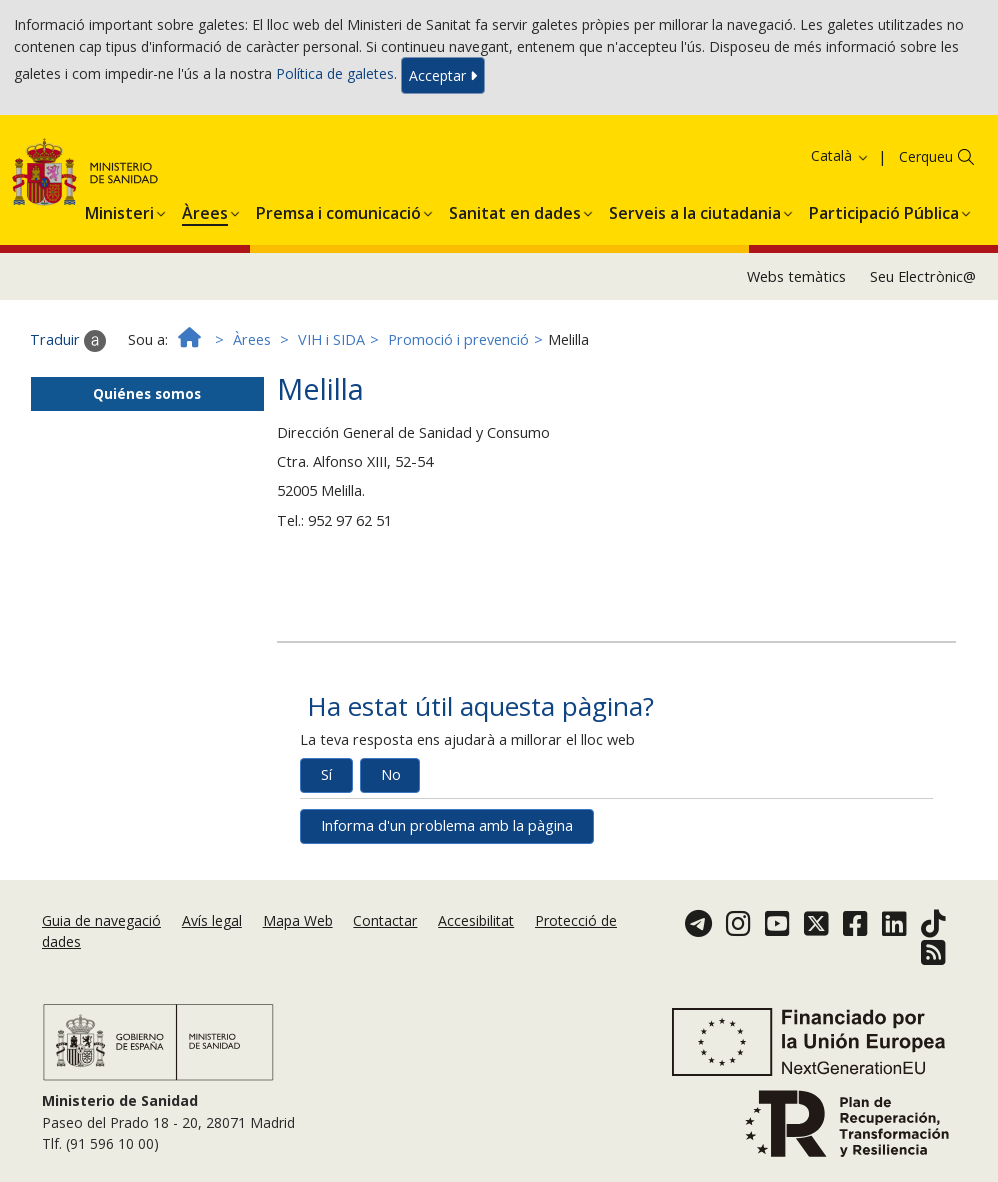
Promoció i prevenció (458, 339)
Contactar (385, 920)
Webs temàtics (796, 276)
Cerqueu (926, 156)
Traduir (68, 341)
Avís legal (212, 920)
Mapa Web (298, 920)
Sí (326, 774)
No (391, 774)
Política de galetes (335, 73)
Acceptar (443, 75)
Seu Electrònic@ (923, 276)
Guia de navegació (101, 920)
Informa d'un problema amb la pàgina (447, 825)
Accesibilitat (476, 920)
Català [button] (840, 155)
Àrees (252, 339)
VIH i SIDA (331, 339)
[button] (119, 210)
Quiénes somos (147, 393)
